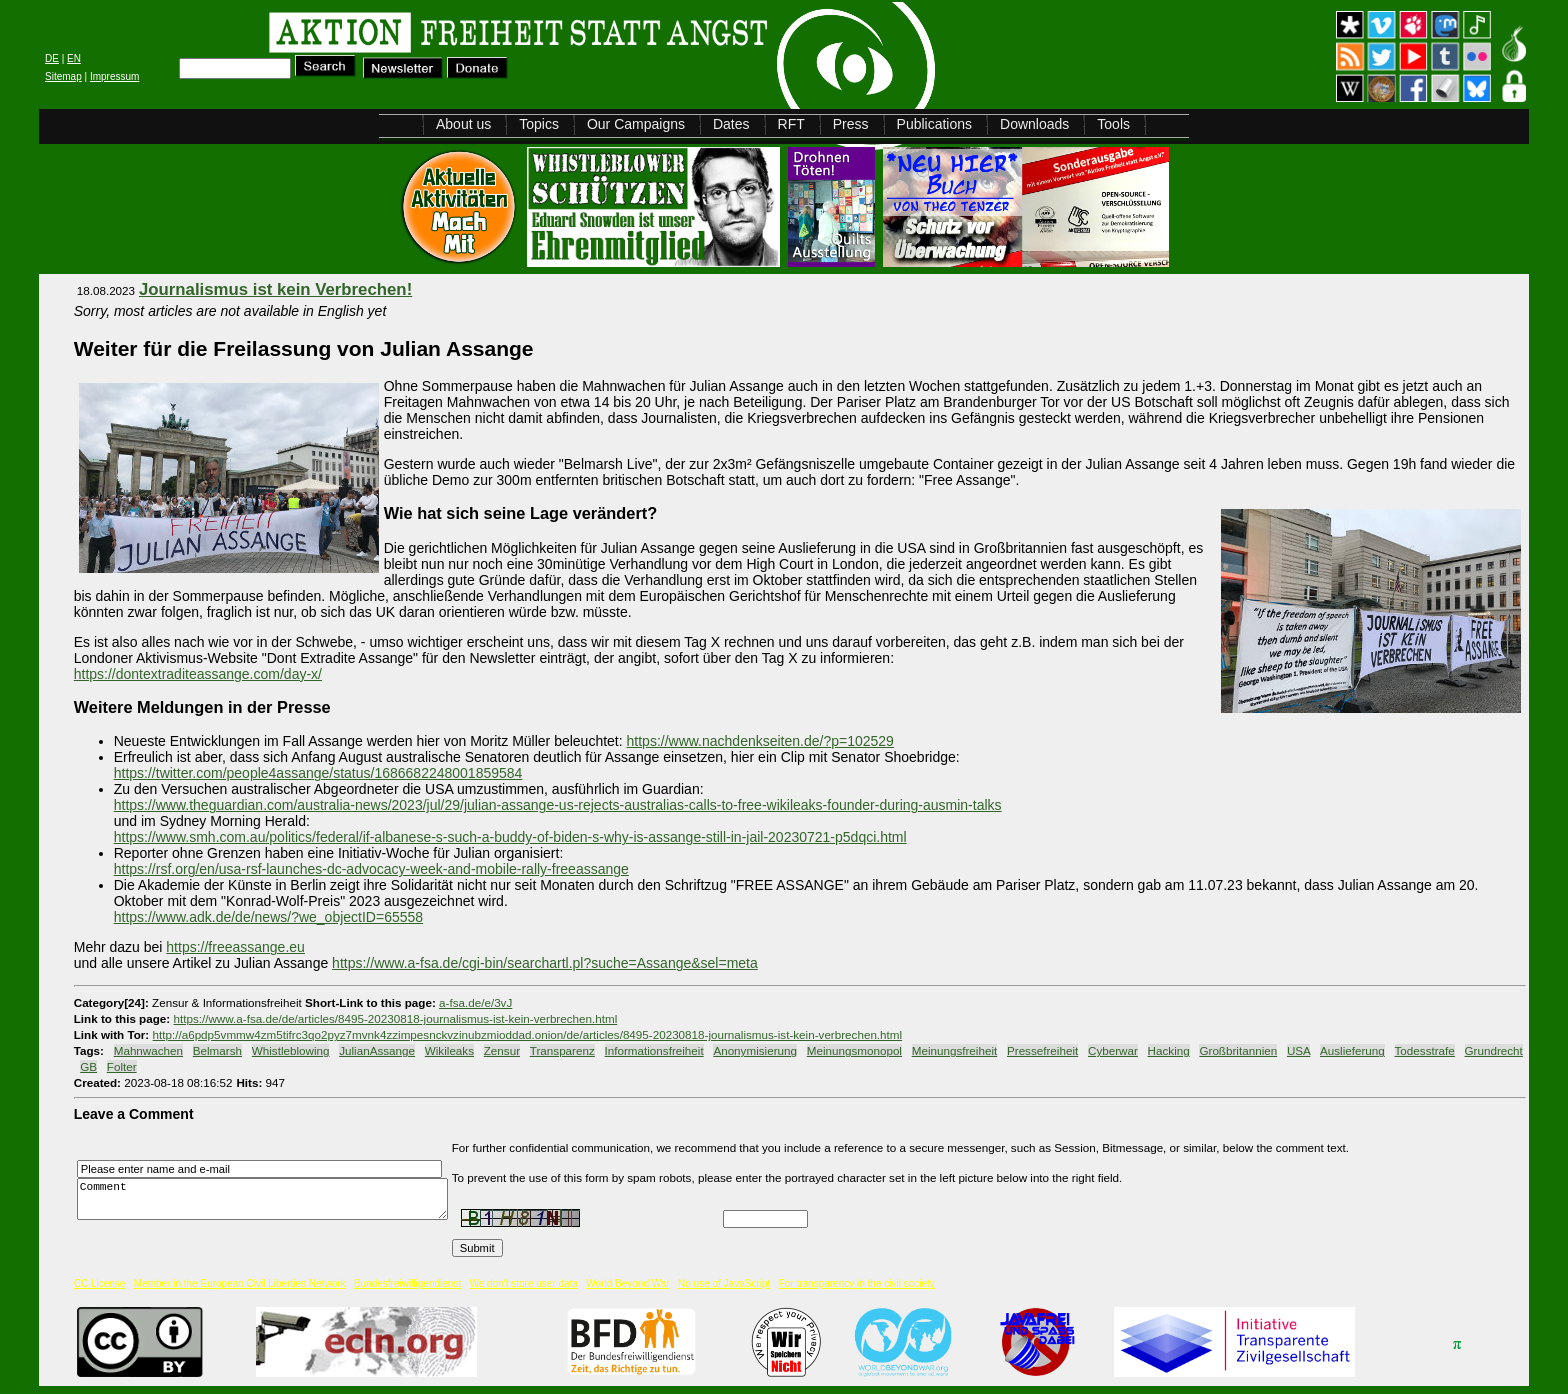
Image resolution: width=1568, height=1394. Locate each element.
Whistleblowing (291, 1050)
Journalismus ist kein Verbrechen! (275, 289)
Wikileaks (449, 1050)
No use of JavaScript (724, 1283)
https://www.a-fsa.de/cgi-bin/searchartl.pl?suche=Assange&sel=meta (545, 963)
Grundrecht (1494, 1050)
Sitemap (63, 76)
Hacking (1169, 1050)
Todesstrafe (1425, 1050)
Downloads (1034, 124)
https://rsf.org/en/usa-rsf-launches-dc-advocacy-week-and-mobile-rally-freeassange (371, 869)
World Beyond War (627, 1283)
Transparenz (562, 1050)
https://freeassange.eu (235, 947)
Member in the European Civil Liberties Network (240, 1283)
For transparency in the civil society (857, 1283)
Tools (1113, 124)
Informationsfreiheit (654, 1050)
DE (52, 58)
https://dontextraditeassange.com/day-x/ (198, 674)
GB (88, 1066)
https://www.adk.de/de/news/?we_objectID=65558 (268, 917)
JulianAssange (377, 1050)
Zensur (502, 1050)
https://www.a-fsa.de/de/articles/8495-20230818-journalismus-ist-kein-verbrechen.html (395, 1018)
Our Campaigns (636, 124)
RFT (791, 124)
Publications (935, 124)
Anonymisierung (755, 1050)
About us (463, 124)
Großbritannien (1238, 1050)
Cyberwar (1113, 1050)
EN (74, 58)
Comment (268, 1198)
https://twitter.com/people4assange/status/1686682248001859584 (318, 773)
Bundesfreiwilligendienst (407, 1283)
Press (851, 124)
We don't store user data (524, 1283)
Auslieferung (1352, 1050)
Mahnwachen (148, 1050)
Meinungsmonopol (854, 1050)
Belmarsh (217, 1050)
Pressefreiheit (1042, 1050)
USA (1298, 1050)
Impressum (114, 76)
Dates (731, 124)
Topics (539, 124)
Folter (122, 1066)
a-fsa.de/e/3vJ (475, 1002)
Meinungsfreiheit (955, 1050)
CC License (100, 1283)
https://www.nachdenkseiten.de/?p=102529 (760, 741)
